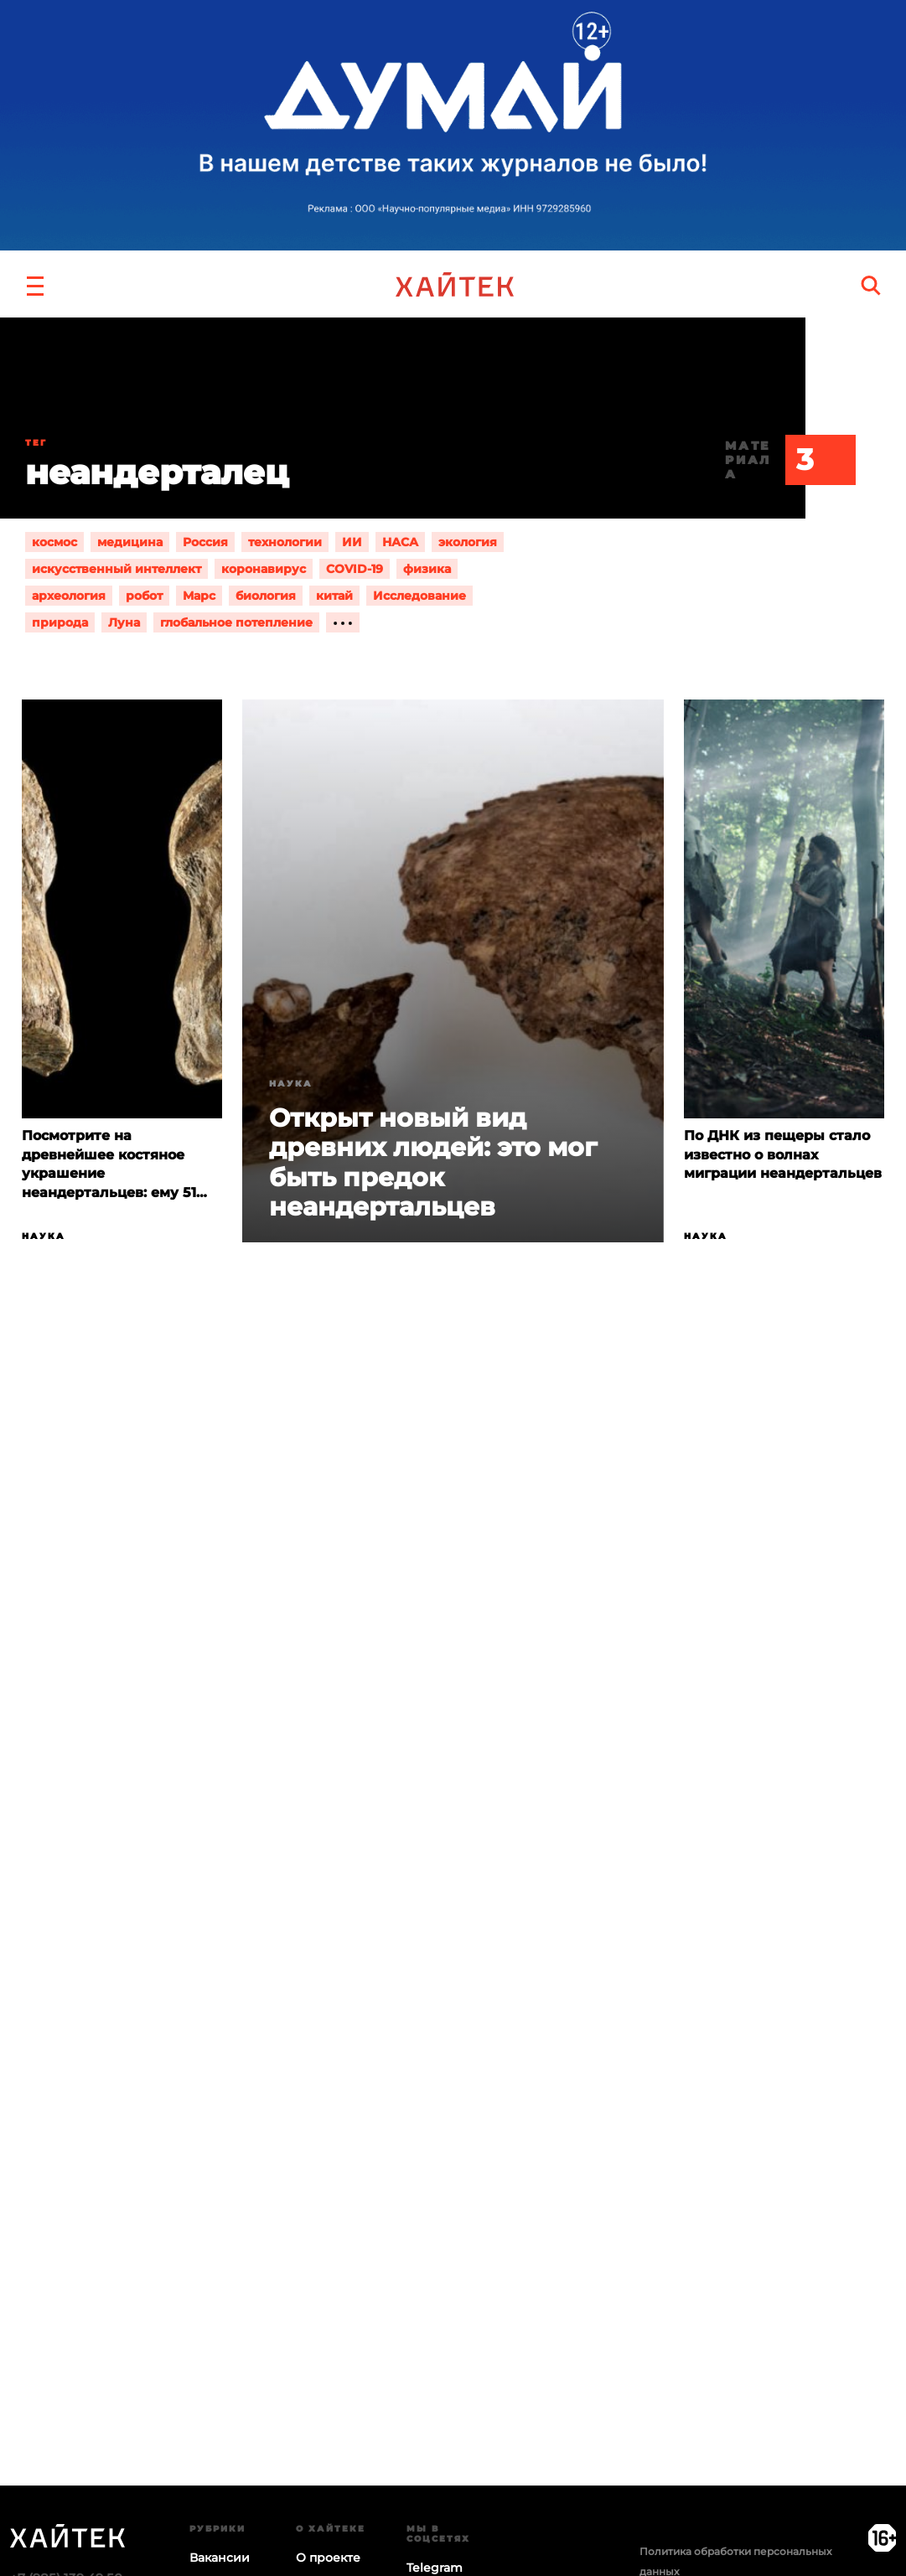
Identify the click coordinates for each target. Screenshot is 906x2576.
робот (144, 595)
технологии (285, 542)
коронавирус (263, 568)
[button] (35, 284)
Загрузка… (453, 2054)
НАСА (400, 542)
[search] (870, 285)
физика (427, 568)
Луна (124, 622)
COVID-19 (354, 568)
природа (60, 622)
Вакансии (219, 2557)
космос (54, 542)
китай (334, 595)
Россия (205, 542)
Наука (43, 1236)
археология (69, 595)
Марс (199, 595)
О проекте (328, 2557)
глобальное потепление (236, 622)
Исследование (419, 595)
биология (266, 595)
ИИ (352, 542)
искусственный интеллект (116, 568)
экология (467, 542)
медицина (130, 542)
